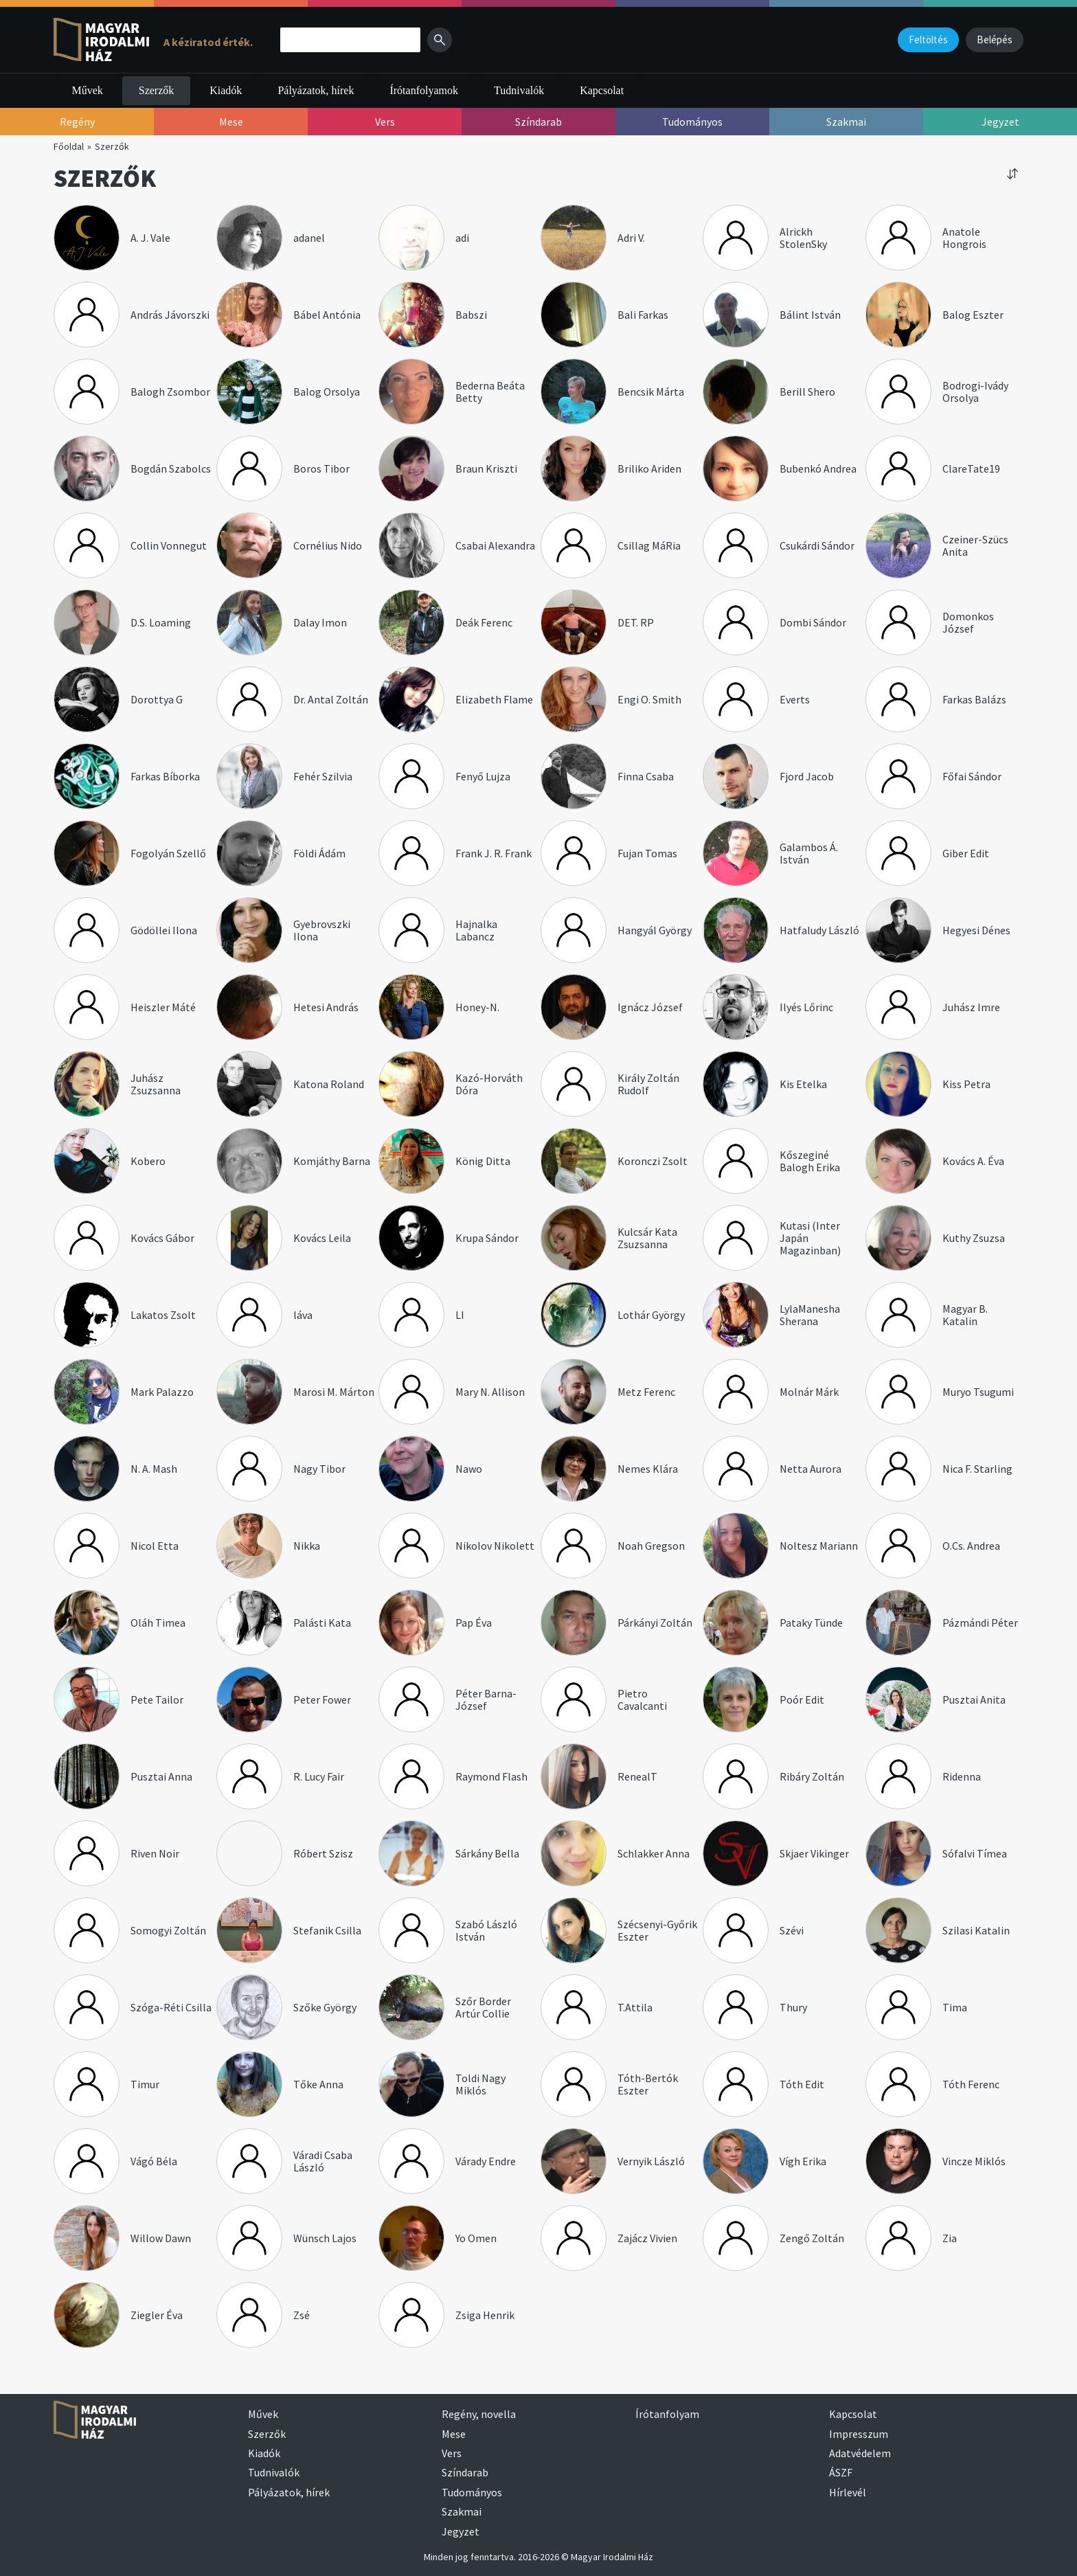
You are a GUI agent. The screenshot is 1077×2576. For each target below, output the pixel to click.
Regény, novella (479, 2414)
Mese (454, 2434)
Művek (86, 90)
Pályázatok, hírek (315, 90)
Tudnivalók (519, 90)
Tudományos (472, 2492)
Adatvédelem (860, 2453)
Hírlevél (847, 2492)
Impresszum (858, 2434)
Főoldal (69, 146)
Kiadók (225, 90)
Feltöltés (928, 39)
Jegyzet (460, 2531)
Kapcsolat (602, 90)
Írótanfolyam (667, 2414)
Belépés (994, 39)
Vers (452, 2453)
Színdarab (465, 2472)
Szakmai (461, 2511)
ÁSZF (840, 2472)
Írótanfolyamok (423, 90)
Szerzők (156, 90)
